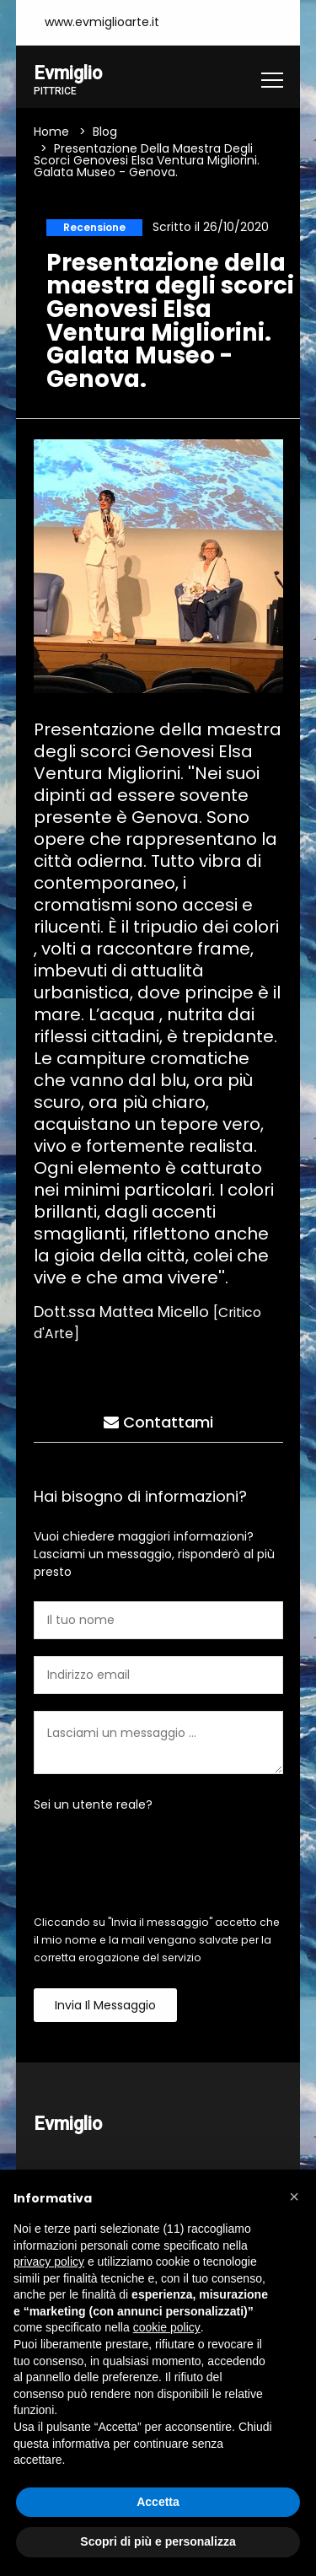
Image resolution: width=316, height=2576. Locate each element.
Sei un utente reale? (93, 1804)
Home (51, 131)
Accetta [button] (158, 2502)
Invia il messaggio (105, 2005)
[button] (294, 2196)
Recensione (94, 227)
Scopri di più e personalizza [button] (157, 2541)
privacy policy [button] (48, 2261)
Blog (105, 131)
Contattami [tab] (158, 1422)
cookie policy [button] (167, 2327)
